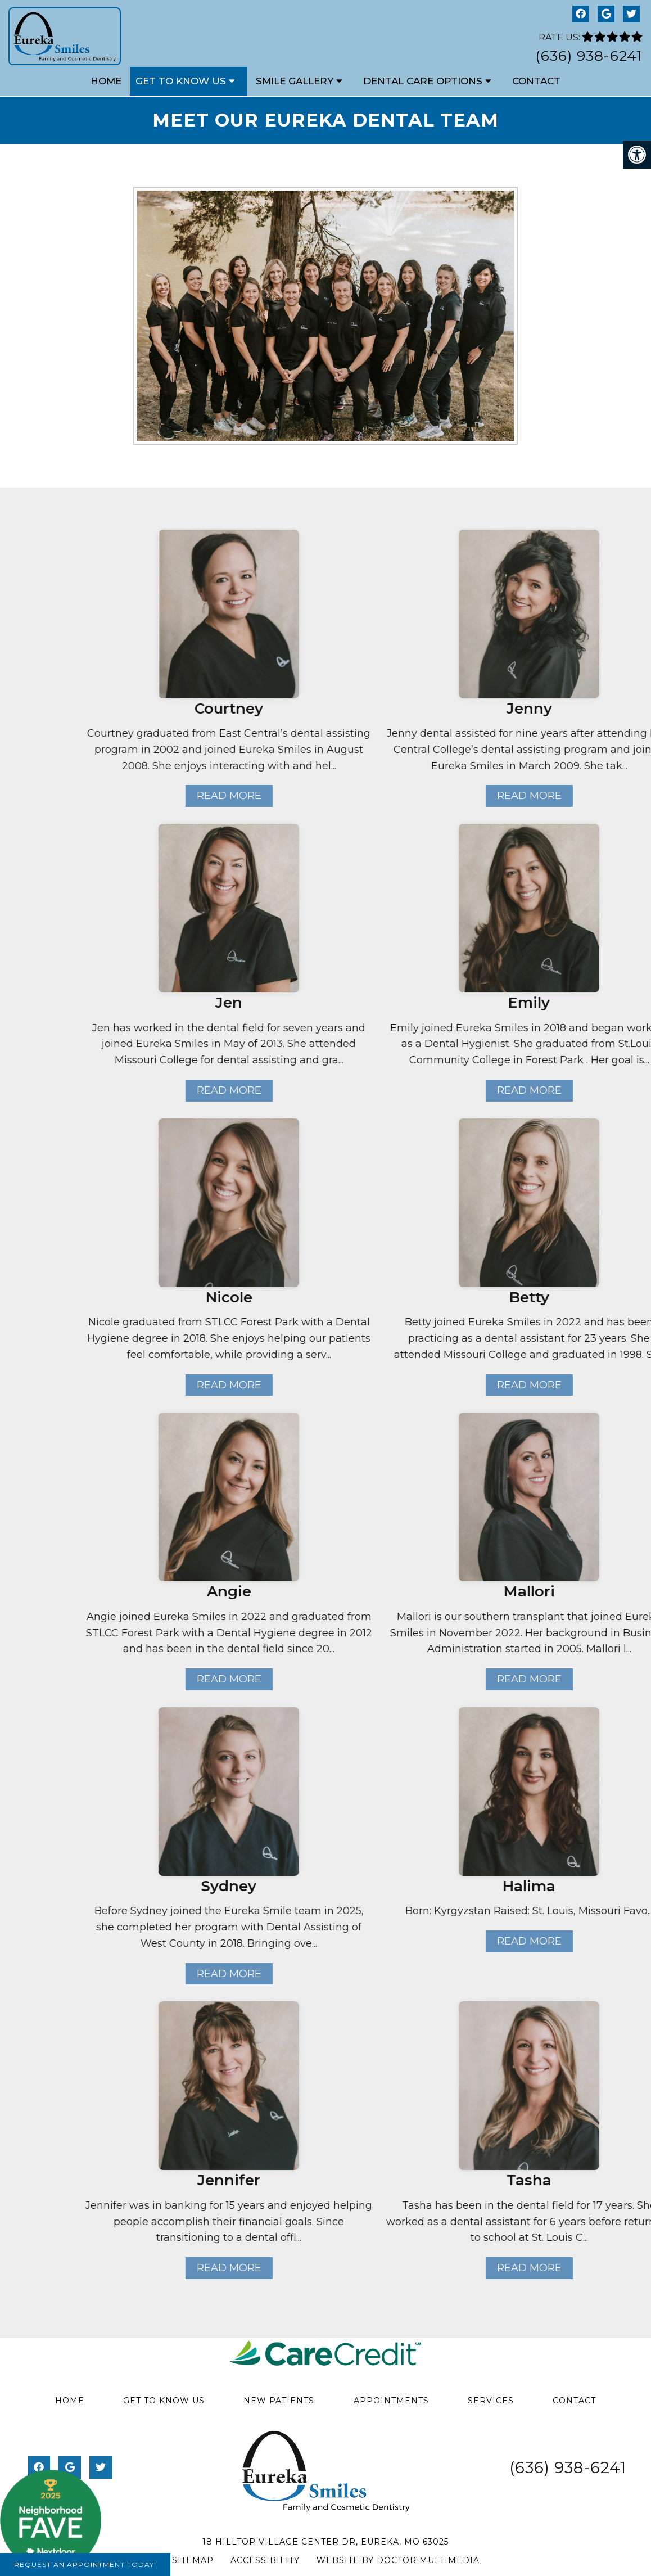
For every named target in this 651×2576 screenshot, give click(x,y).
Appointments (391, 2400)
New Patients (278, 2400)
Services (491, 2400)
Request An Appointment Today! (85, 2564)
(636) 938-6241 (589, 55)
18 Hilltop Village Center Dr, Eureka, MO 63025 (325, 2542)
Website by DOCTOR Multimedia (398, 2560)
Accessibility (265, 2560)
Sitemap (193, 2560)
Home (106, 81)
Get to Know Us (180, 81)
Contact (536, 81)
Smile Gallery (294, 81)
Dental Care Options (422, 81)
